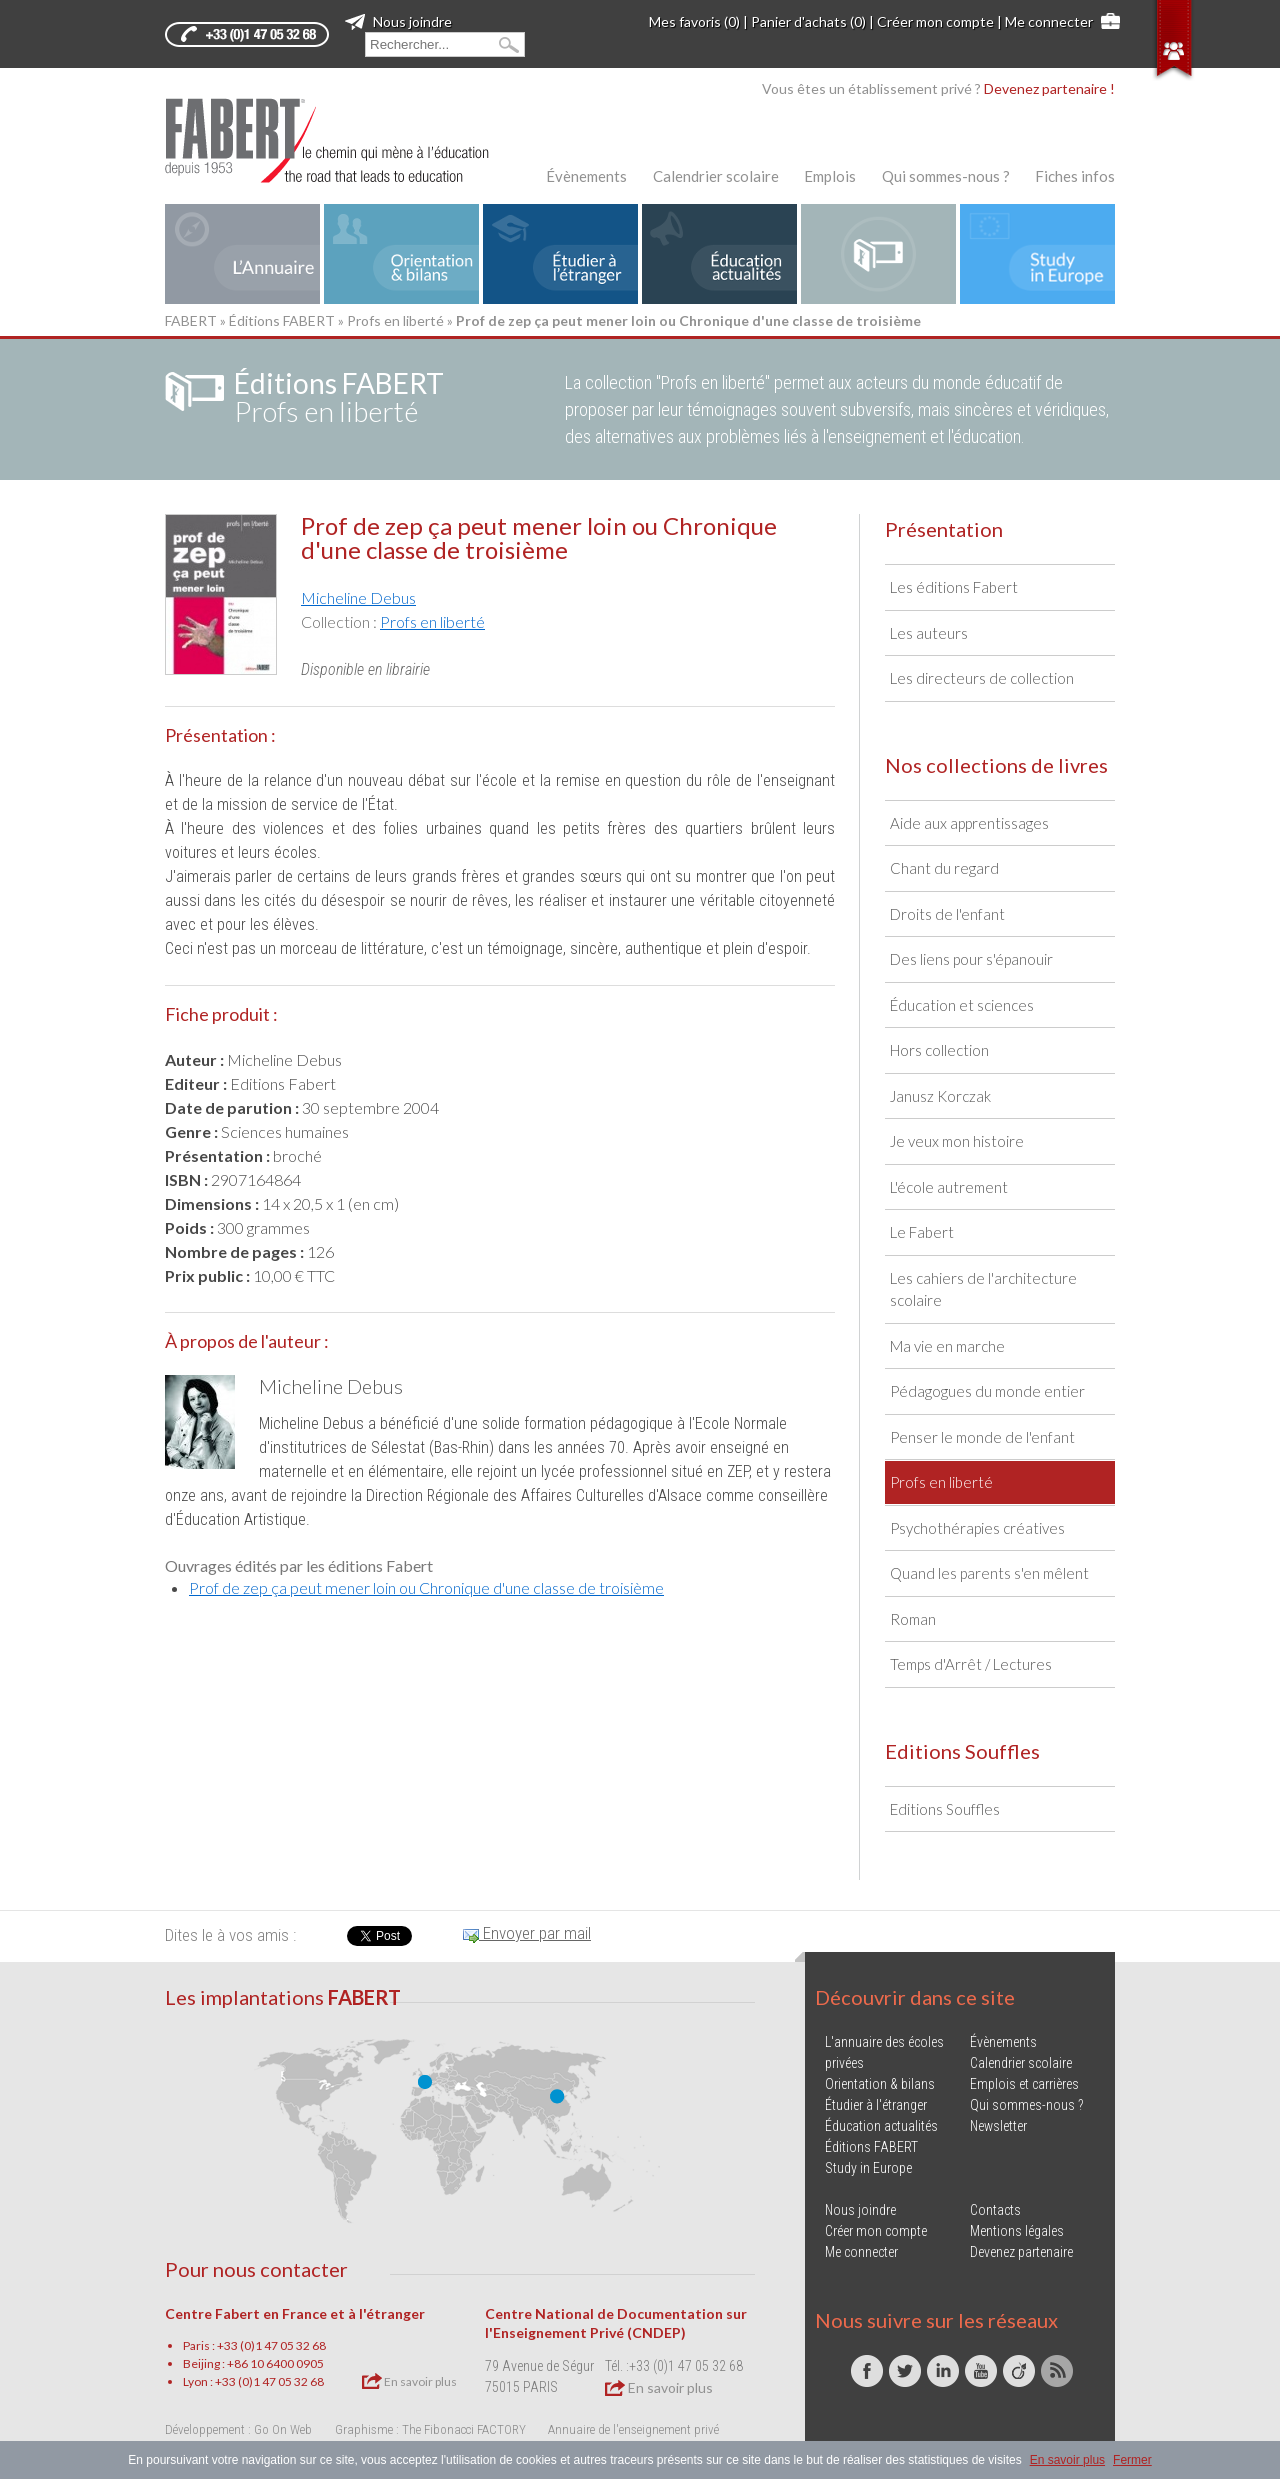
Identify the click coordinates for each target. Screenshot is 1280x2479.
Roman (913, 1619)
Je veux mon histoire (957, 1141)
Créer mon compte (935, 21)
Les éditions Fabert (954, 587)
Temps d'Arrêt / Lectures (971, 1664)
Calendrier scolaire (716, 176)
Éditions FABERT (282, 320)
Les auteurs (929, 633)
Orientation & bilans (880, 2084)
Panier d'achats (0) (808, 21)
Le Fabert (922, 1232)
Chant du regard (944, 868)
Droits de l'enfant (947, 914)
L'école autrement (949, 1187)
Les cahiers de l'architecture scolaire (983, 1289)
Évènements (586, 176)
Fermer (1132, 2460)
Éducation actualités (881, 2126)
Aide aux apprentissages (969, 823)
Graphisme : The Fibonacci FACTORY (430, 2429)
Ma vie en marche (947, 1346)
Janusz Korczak (940, 1096)
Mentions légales (1017, 2231)
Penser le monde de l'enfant (982, 1437)
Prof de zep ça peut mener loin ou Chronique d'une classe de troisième (426, 1587)
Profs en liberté (395, 320)
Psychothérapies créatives (977, 1528)
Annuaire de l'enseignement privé (633, 2429)
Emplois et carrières (1024, 2084)
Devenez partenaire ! (1049, 88)
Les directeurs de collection (982, 678)
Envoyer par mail (527, 1933)
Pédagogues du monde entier (987, 1391)
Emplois (830, 176)
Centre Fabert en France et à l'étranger (295, 2313)
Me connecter (1049, 21)
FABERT (191, 320)
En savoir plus (409, 2381)
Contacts (995, 2210)
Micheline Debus (358, 597)
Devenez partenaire (1021, 2252)
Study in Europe (868, 2168)
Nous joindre (398, 21)
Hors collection (939, 1050)
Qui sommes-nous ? (946, 176)
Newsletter (998, 2126)
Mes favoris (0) (694, 21)
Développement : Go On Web (238, 2429)
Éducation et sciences (962, 1005)
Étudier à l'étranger (876, 2105)
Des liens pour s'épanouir (971, 959)
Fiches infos (1075, 176)
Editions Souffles (945, 1809)
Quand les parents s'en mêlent (989, 1573)
